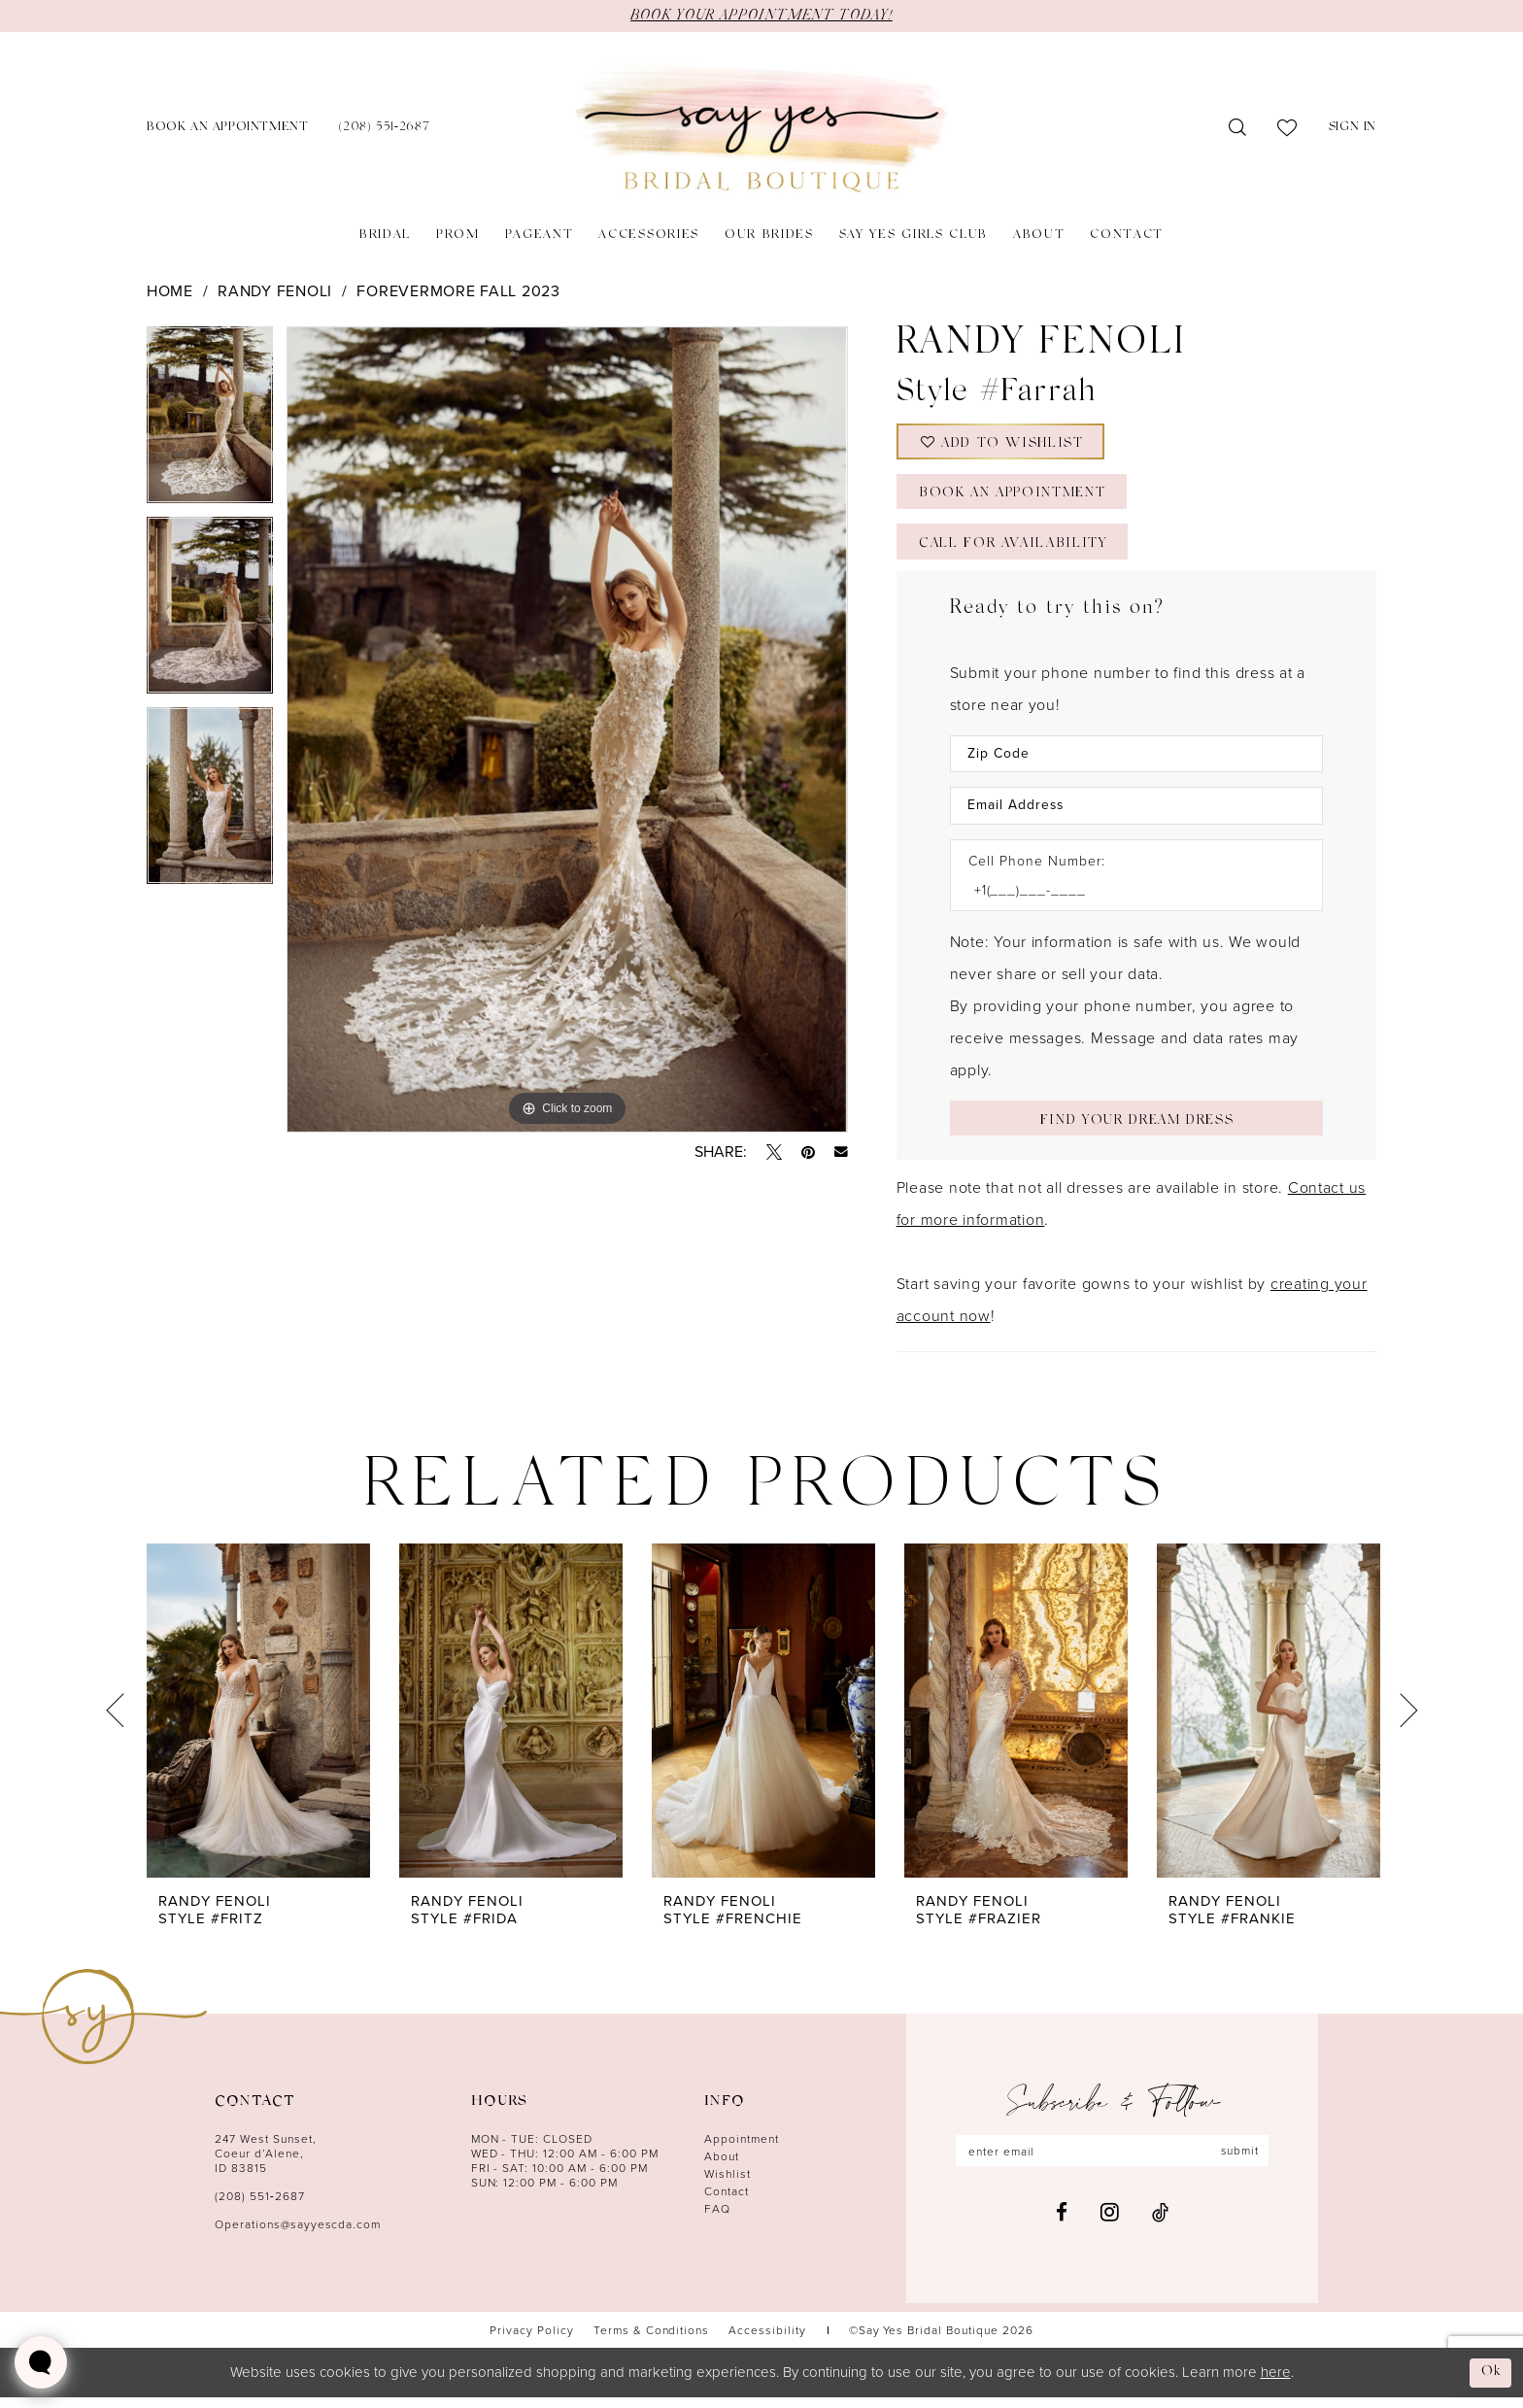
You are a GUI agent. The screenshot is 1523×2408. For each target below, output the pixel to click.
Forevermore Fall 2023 (458, 291)
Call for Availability (1017, 552)
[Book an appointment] (227, 129)
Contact (726, 2202)
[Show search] (1238, 128)
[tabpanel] (210, 421)
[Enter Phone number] (1126, 899)
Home (170, 291)
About (721, 2167)
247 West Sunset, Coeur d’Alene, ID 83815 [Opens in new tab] (266, 2165)
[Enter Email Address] (1136, 814)
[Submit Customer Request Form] (1136, 1128)
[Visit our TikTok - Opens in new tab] (1160, 2224)
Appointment (741, 2150)
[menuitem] (227, 129)
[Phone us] (384, 129)
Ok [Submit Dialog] (1491, 2382)
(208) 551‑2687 (260, 2207)
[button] (1352, 129)
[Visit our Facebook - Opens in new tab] (1061, 2224)
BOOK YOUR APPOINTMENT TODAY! (761, 15)
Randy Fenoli (275, 291)
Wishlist (727, 2185)
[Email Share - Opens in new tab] (841, 1152)
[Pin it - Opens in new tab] (808, 1152)
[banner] (761, 128)
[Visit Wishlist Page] (1287, 128)
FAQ (717, 2220)
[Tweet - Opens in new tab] (774, 1152)
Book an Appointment (1016, 500)
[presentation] (258, 1721)
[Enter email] (1112, 2162)
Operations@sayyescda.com (298, 2235)
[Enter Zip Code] (1136, 762)
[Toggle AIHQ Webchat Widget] (41, 2362)
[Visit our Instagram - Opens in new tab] (1109, 2223)
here (1276, 2382)
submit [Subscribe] (1241, 2162)
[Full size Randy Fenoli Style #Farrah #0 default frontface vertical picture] (567, 729)
